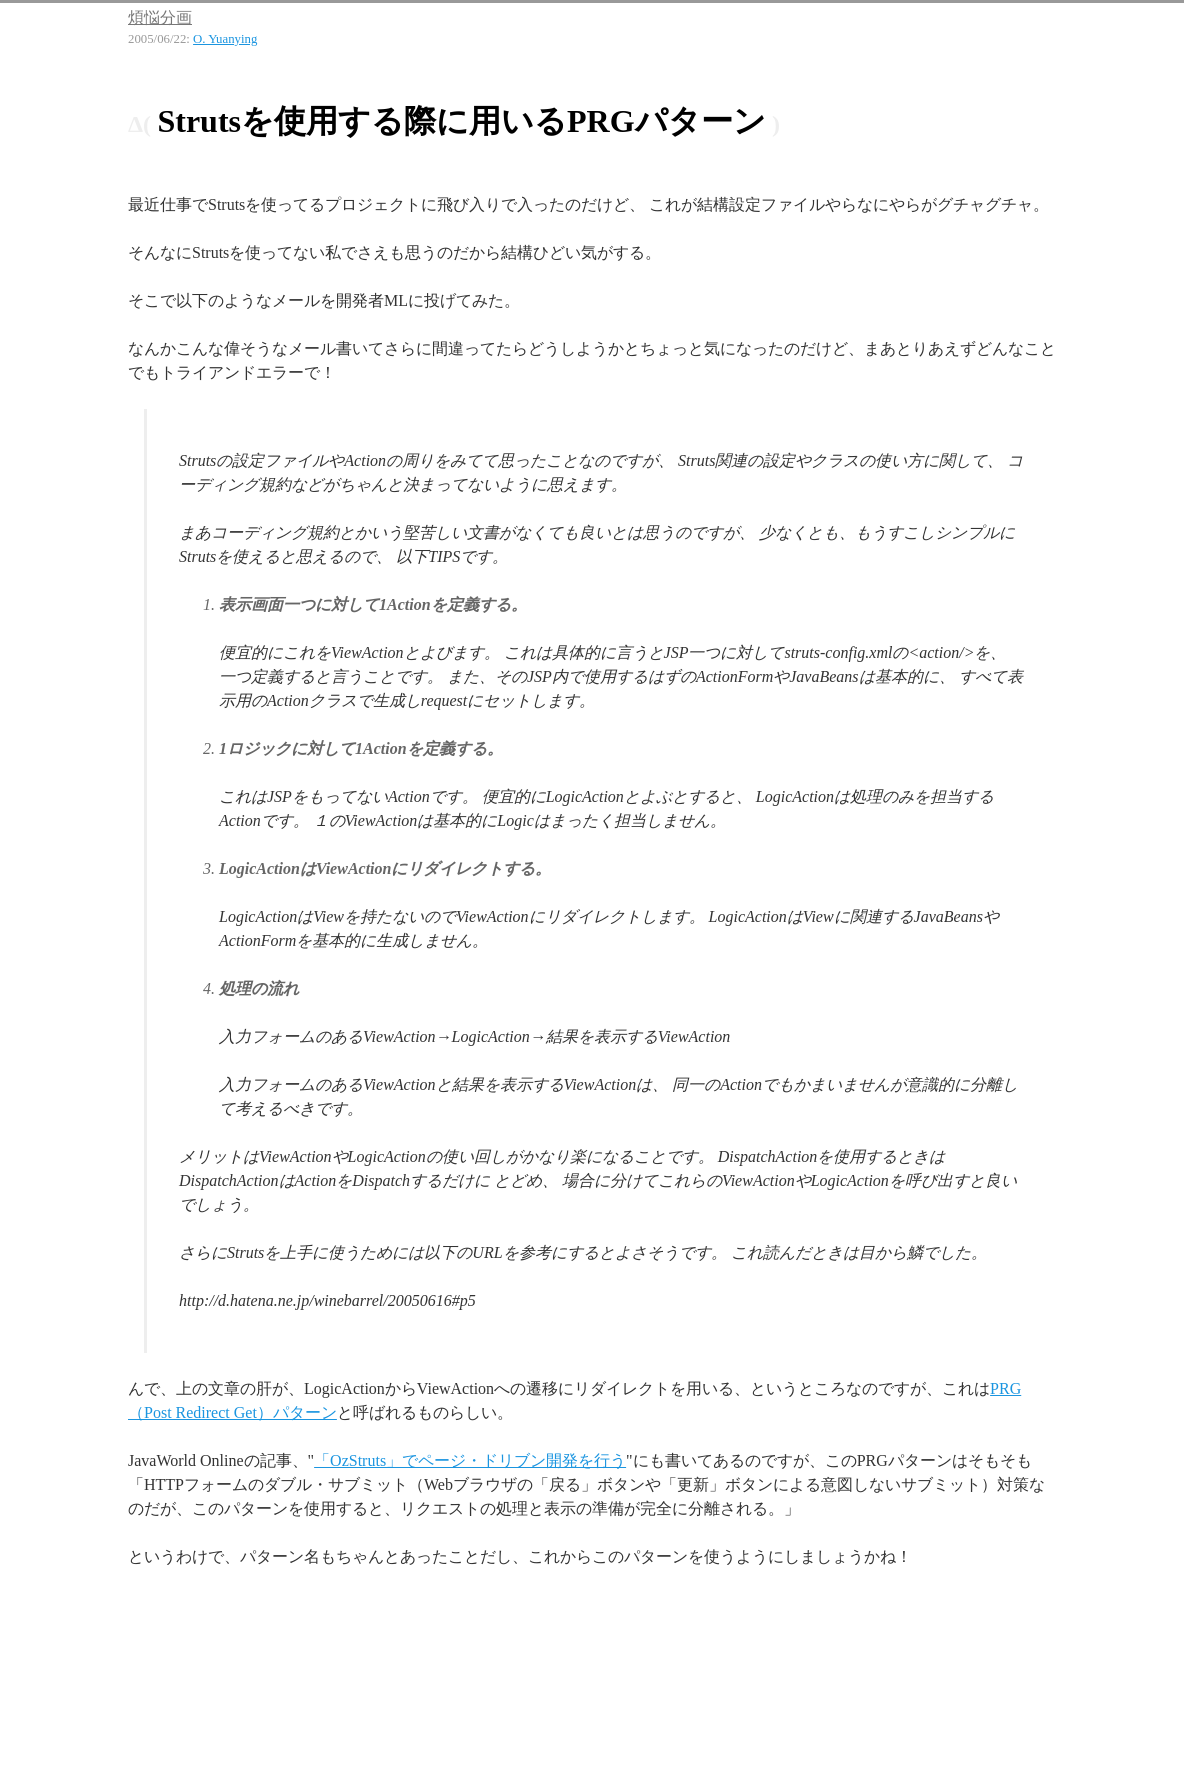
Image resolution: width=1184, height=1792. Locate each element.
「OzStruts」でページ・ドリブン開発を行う (470, 1460)
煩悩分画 (160, 17)
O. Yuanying (225, 39)
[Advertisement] (362, 1647)
